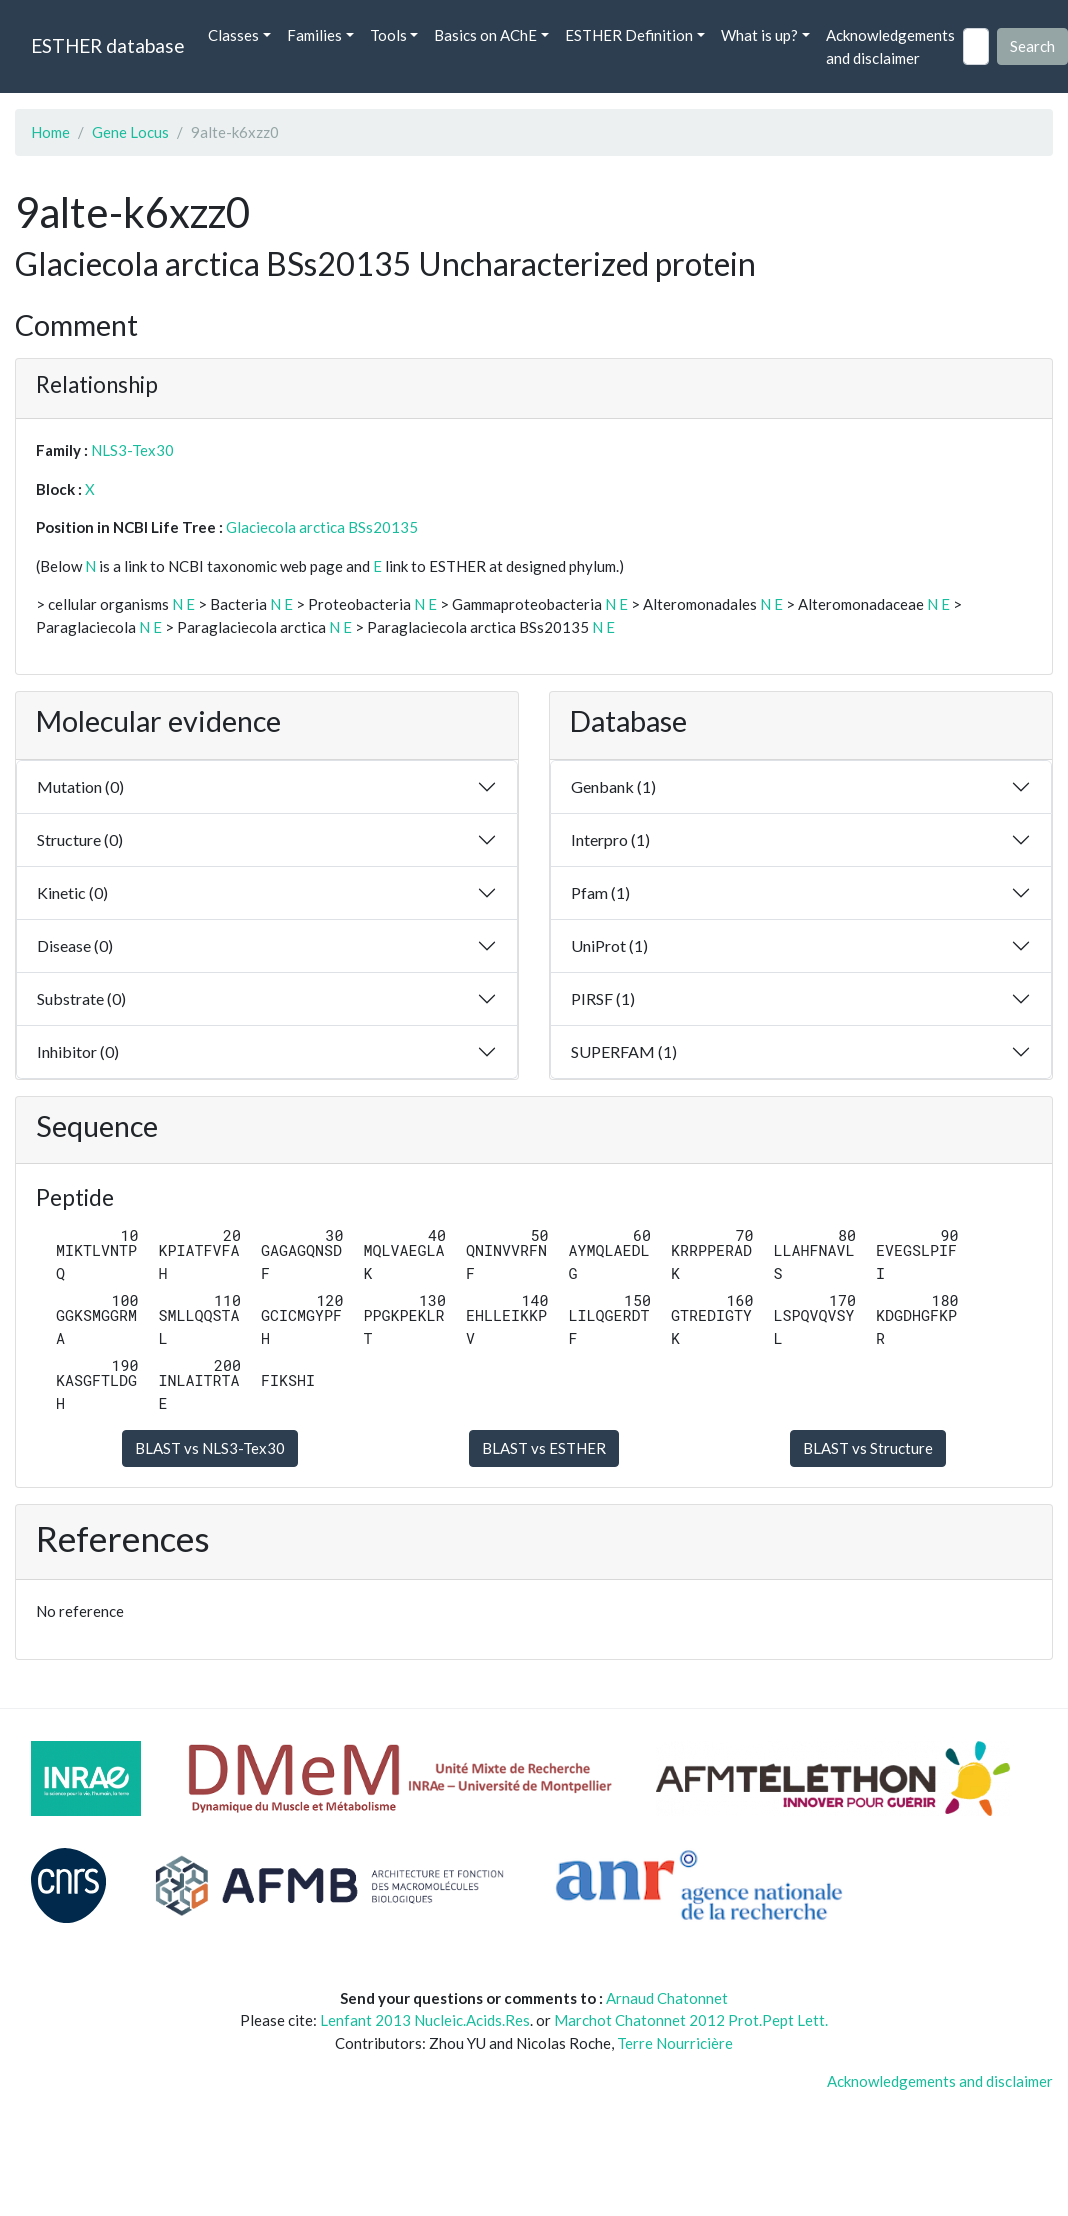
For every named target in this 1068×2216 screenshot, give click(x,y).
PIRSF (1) (603, 998)
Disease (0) (75, 945)
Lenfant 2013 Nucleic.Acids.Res (425, 2020)
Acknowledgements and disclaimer (890, 46)
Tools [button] (388, 35)
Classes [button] (233, 35)
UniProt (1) (609, 945)
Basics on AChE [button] (485, 35)
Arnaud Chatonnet (667, 1998)
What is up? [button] (759, 35)
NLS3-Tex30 (132, 450)
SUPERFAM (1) (624, 1051)
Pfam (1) (600, 892)
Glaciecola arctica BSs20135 (322, 527)
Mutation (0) (80, 786)
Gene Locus (130, 132)
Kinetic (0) (72, 892)
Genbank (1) (613, 786)
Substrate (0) (81, 998)
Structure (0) (80, 839)
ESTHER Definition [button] (629, 35)
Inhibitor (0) (78, 1051)
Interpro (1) (610, 839)
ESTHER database (107, 45)
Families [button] (314, 35)
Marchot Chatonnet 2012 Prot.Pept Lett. (691, 2020)
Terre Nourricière (675, 2043)
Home (50, 132)
